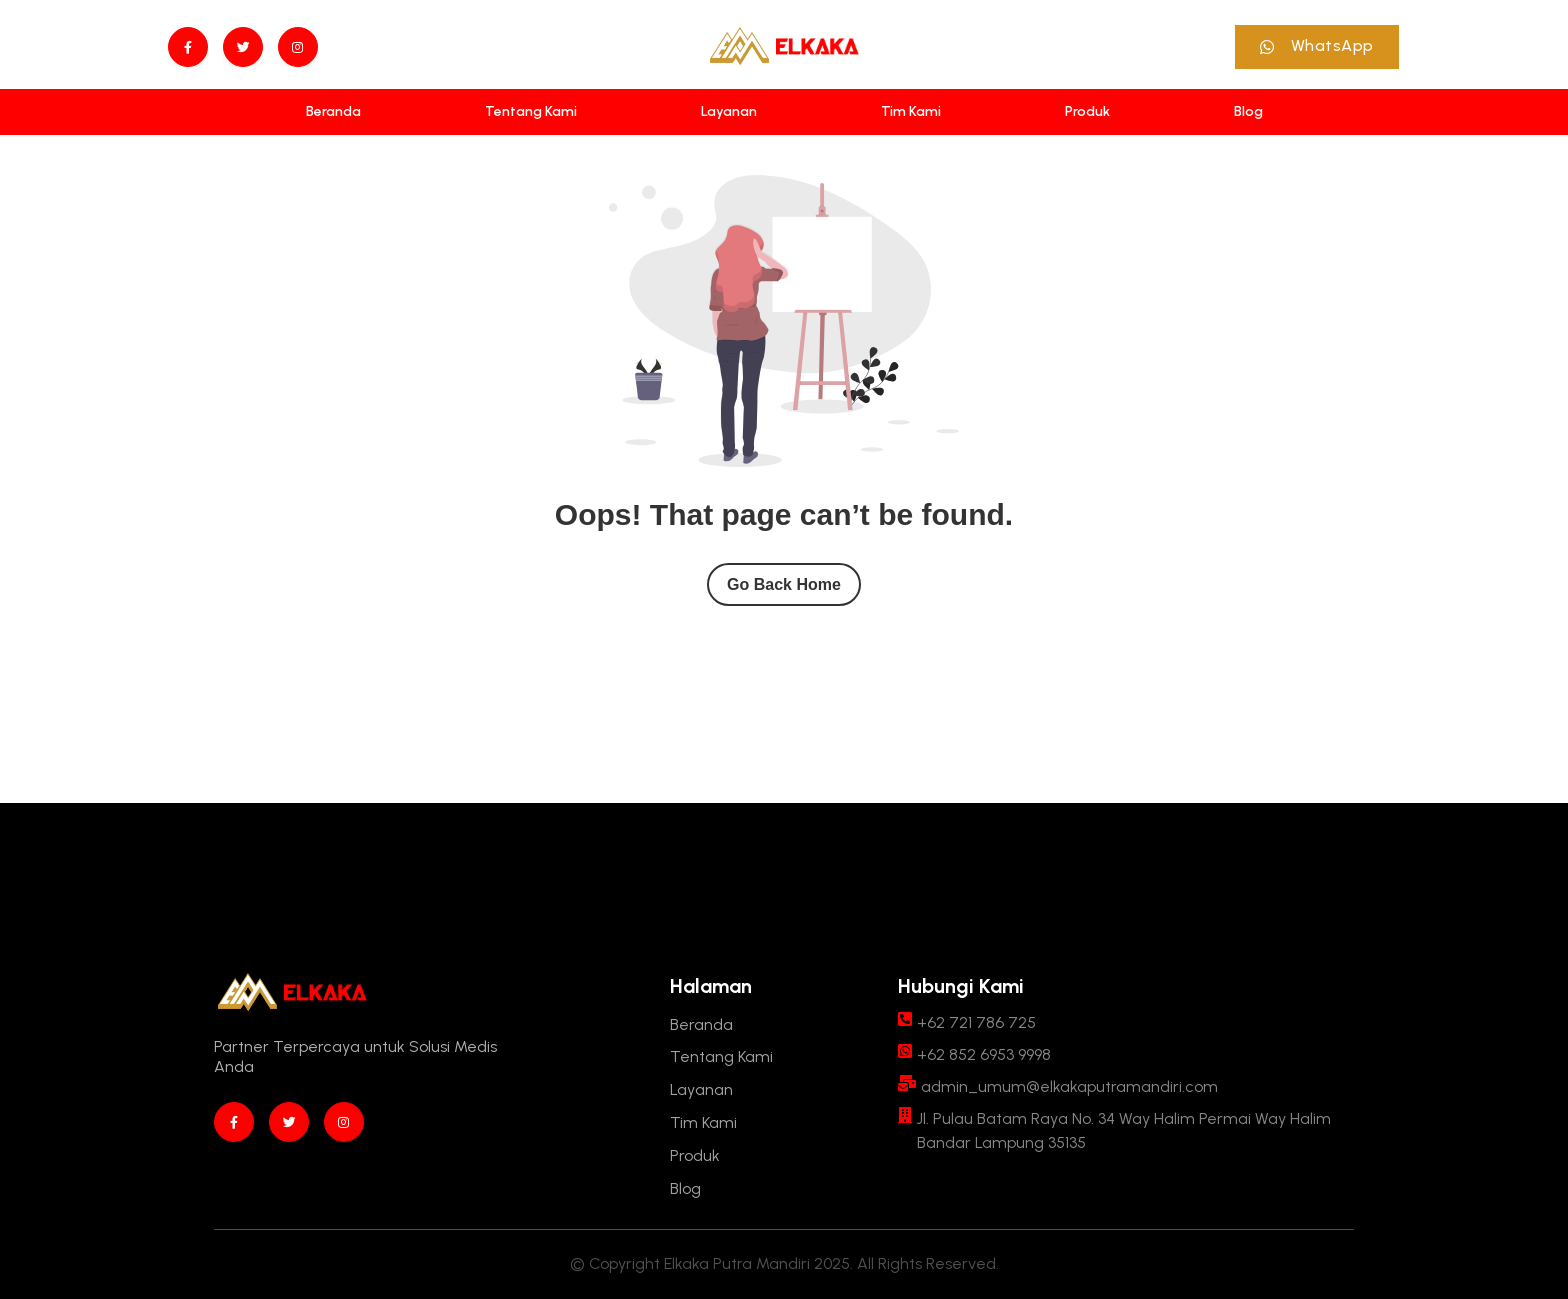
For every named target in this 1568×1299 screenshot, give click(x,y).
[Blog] (1248, 112)
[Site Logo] (784, 47)
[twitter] (243, 47)
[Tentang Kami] (531, 112)
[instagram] (298, 47)
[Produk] (1087, 112)
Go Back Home (784, 584)
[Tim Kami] (911, 112)
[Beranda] (333, 112)
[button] (1317, 47)
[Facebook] (188, 47)
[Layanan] (729, 112)
